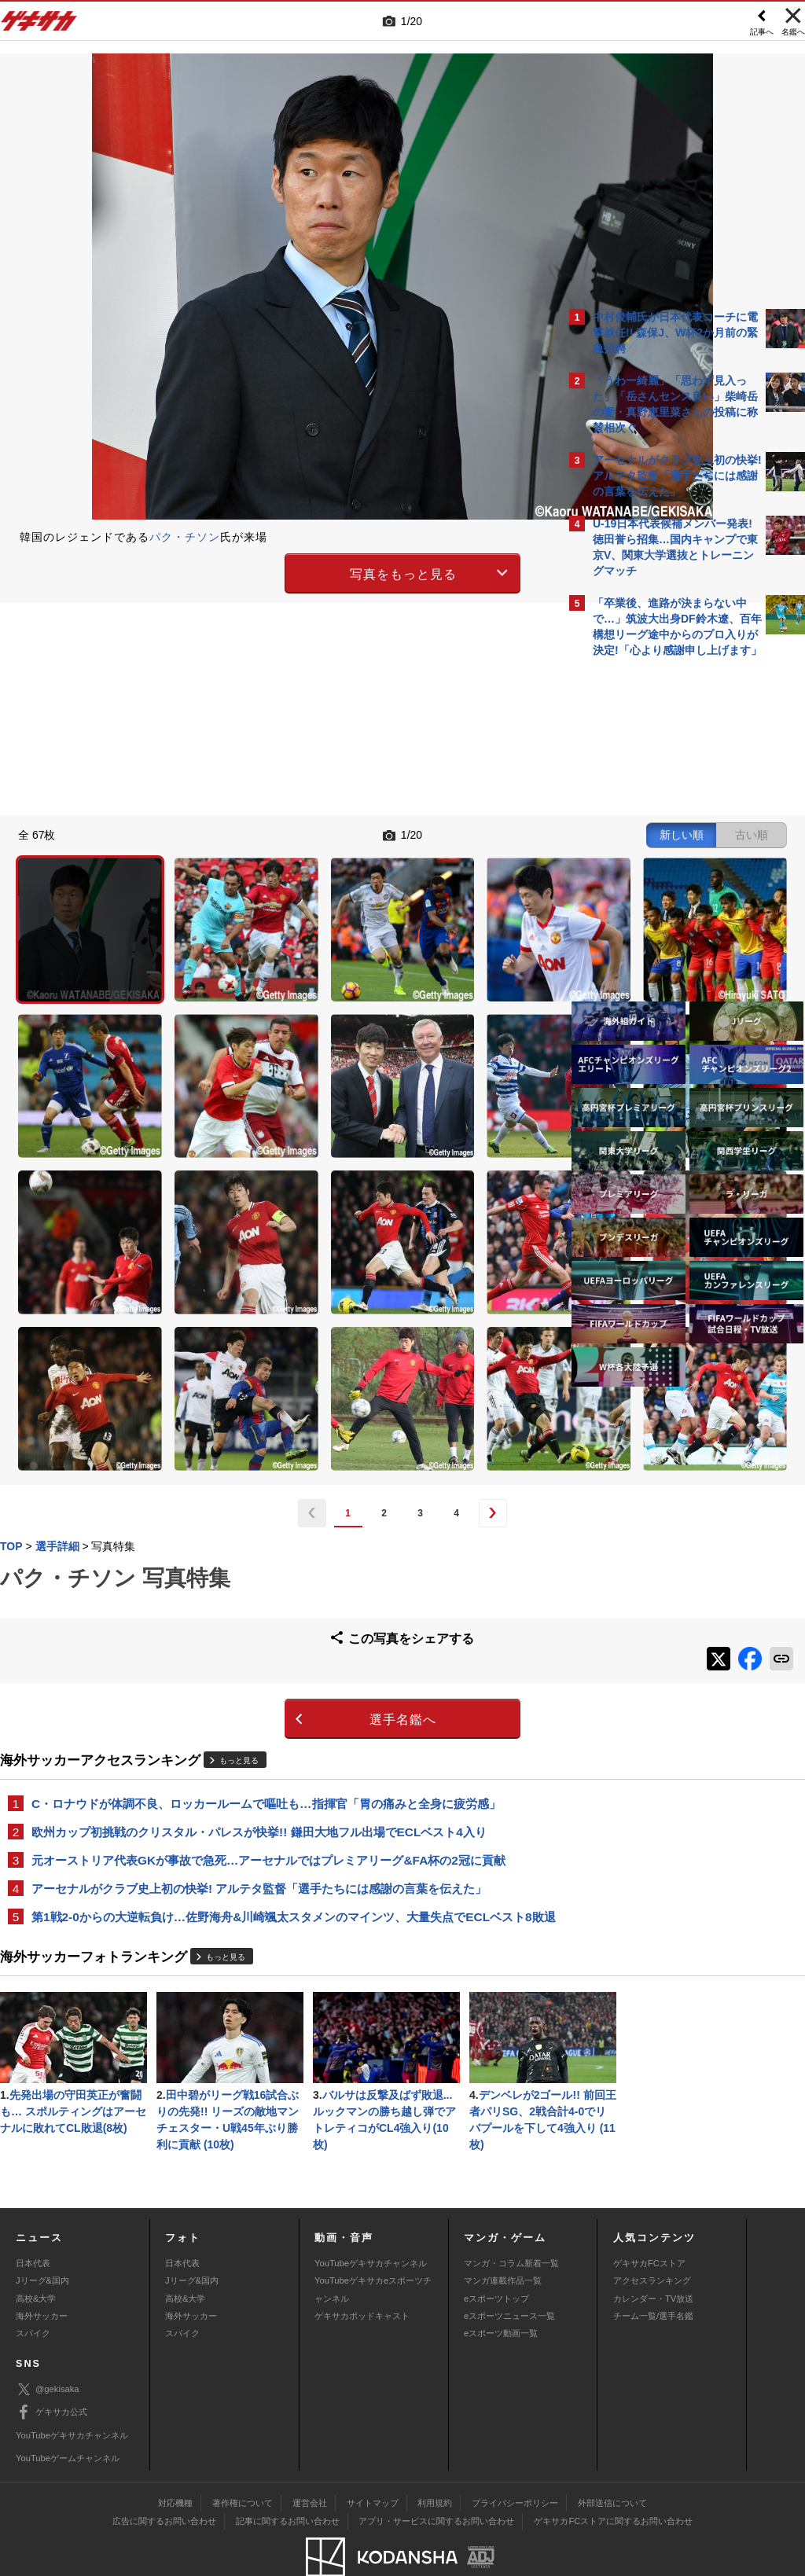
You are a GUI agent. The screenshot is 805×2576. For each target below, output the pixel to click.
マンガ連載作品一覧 (503, 2238)
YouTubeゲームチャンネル (67, 2415)
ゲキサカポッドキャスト (362, 2272)
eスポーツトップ (496, 2255)
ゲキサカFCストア (649, 2220)
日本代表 (33, 2220)
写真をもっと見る (265, 571)
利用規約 (434, 2460)
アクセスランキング (652, 2238)
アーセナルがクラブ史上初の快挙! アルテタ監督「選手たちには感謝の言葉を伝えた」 (259, 1659)
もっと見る (239, 1529)
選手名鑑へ (265, 1488)
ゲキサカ (39, 25)
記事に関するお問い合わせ (288, 2478)
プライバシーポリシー (515, 2460)
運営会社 (309, 2460)
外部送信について (612, 2460)
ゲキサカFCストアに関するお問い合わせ (613, 2478)
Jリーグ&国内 (42, 2238)
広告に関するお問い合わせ (164, 2478)
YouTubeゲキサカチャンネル (370, 2220)
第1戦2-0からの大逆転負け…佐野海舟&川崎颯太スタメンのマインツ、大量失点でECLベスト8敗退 (278, 1697)
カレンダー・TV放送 (653, 2255)
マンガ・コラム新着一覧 (511, 2220)
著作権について (242, 2460)
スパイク (33, 2290)
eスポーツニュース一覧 (509, 2272)
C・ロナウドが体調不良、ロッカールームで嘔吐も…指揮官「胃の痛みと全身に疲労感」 (266, 1572)
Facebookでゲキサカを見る (658, 936)
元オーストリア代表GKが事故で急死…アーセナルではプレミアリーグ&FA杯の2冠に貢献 (268, 1630)
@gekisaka (47, 2347)
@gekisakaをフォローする (656, 903)
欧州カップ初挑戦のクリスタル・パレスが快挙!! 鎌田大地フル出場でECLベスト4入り (259, 1601)
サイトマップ (373, 2460)
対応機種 (175, 2460)
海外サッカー (42, 2272)
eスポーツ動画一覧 (501, 2290)
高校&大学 (36, 2255)
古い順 (476, 833)
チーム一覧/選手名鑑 (653, 2272)
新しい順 (406, 833)
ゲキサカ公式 (51, 2370)
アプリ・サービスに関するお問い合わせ (436, 2478)
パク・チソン (184, 537)
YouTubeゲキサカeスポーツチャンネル (373, 2246)
